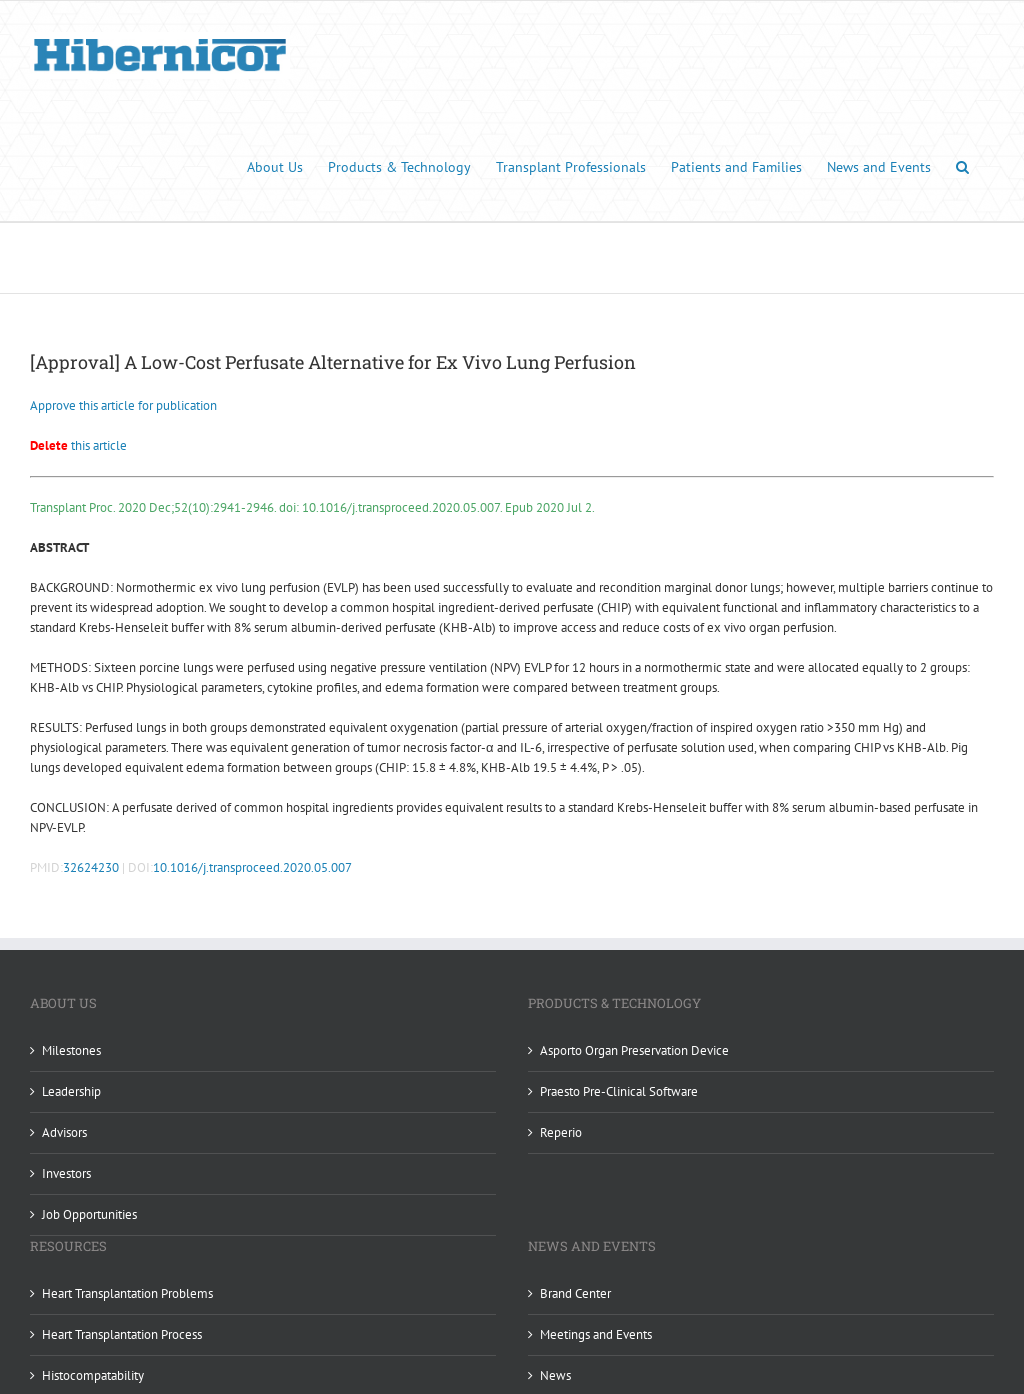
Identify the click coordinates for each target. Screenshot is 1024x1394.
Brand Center (575, 1293)
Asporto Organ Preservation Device (634, 1050)
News (555, 1375)
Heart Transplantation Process (122, 1334)
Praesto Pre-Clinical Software (619, 1091)
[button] (962, 165)
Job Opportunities (89, 1214)
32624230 (91, 867)
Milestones (71, 1050)
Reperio (561, 1132)
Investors (66, 1173)
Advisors (64, 1132)
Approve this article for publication (123, 405)
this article (78, 445)
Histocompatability (93, 1375)
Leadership (71, 1091)
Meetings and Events (596, 1334)
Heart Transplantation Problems (127, 1293)
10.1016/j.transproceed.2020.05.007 (252, 867)
